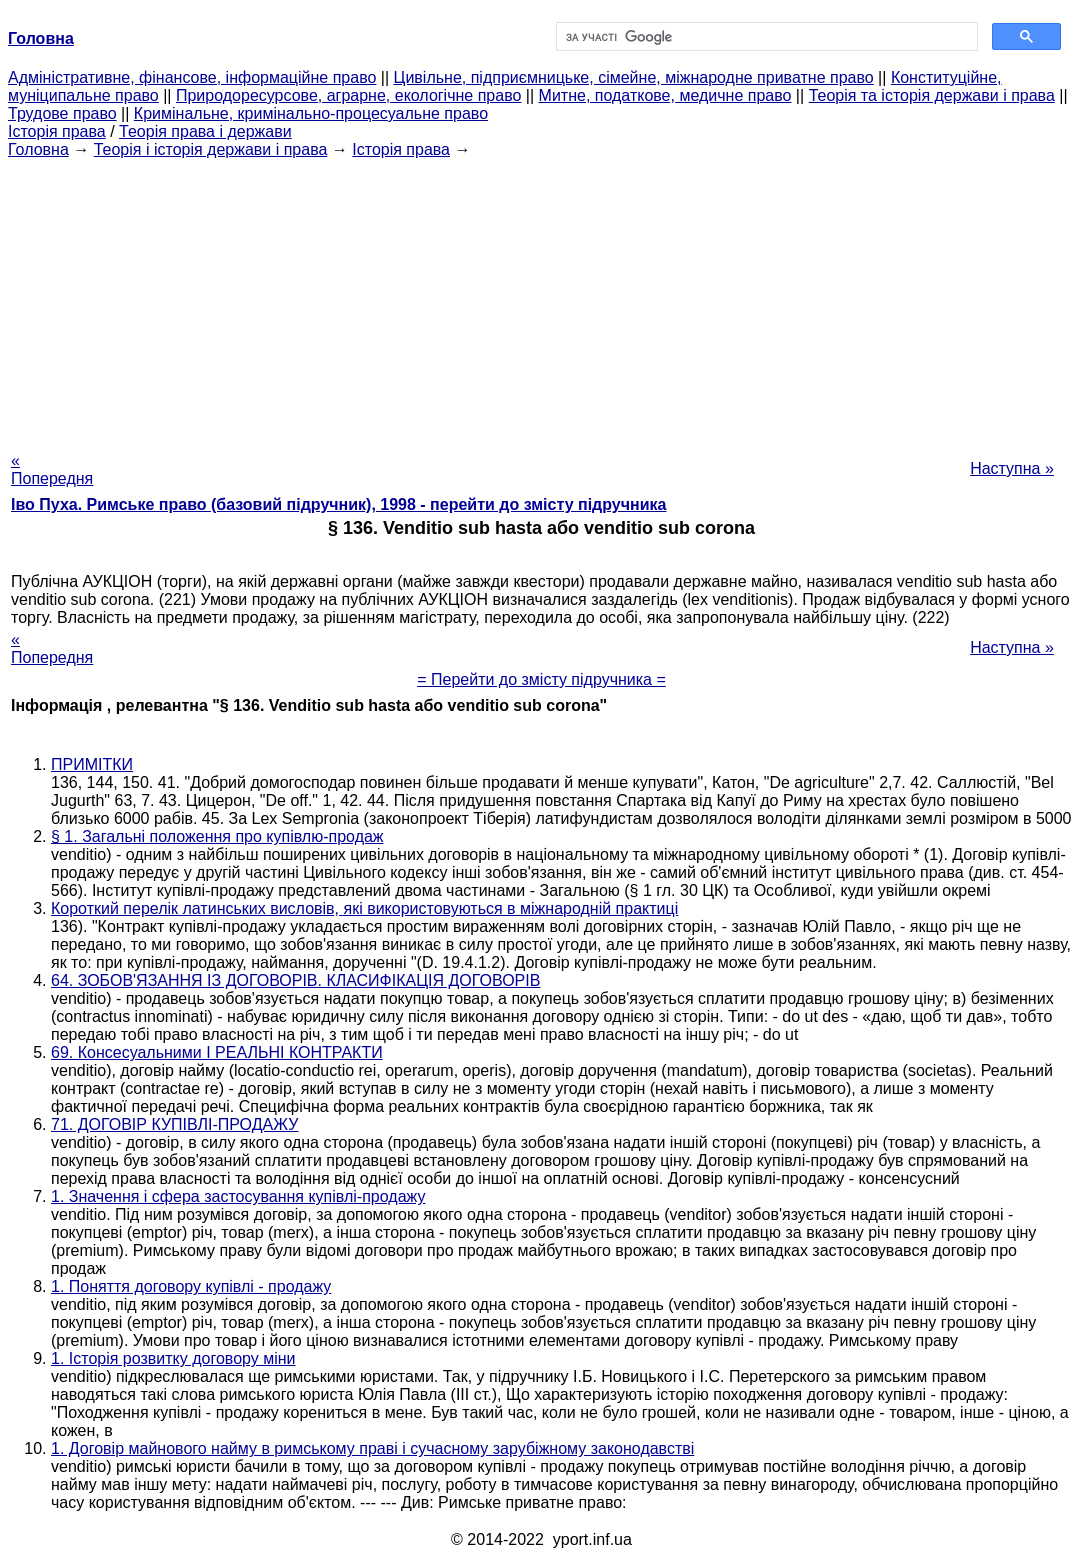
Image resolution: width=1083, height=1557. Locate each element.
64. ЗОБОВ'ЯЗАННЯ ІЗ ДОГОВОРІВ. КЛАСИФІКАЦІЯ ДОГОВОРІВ (295, 980)
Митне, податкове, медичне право (665, 95)
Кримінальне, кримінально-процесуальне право (311, 113)
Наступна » (1012, 468)
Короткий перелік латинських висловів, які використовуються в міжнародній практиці (364, 908)
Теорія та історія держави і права (932, 95)
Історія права (57, 131)
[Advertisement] (541, 299)
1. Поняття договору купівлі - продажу (191, 1286)
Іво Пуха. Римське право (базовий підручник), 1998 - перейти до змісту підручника (338, 504)
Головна (38, 149)
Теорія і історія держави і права (211, 149)
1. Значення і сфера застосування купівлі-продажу (238, 1196)
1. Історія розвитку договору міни (173, 1358)
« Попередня (52, 469)
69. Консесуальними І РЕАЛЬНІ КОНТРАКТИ (217, 1052)
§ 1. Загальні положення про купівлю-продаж (217, 836)
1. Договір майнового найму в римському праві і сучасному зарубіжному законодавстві (372, 1448)
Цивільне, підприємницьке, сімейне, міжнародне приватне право (634, 77)
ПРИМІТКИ (92, 764)
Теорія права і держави (205, 131)
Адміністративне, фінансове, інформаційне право (192, 77)
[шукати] (765, 37)
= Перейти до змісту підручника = (541, 679)
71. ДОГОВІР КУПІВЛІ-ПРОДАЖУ (175, 1124)
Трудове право (62, 113)
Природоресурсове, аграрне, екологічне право (348, 95)
